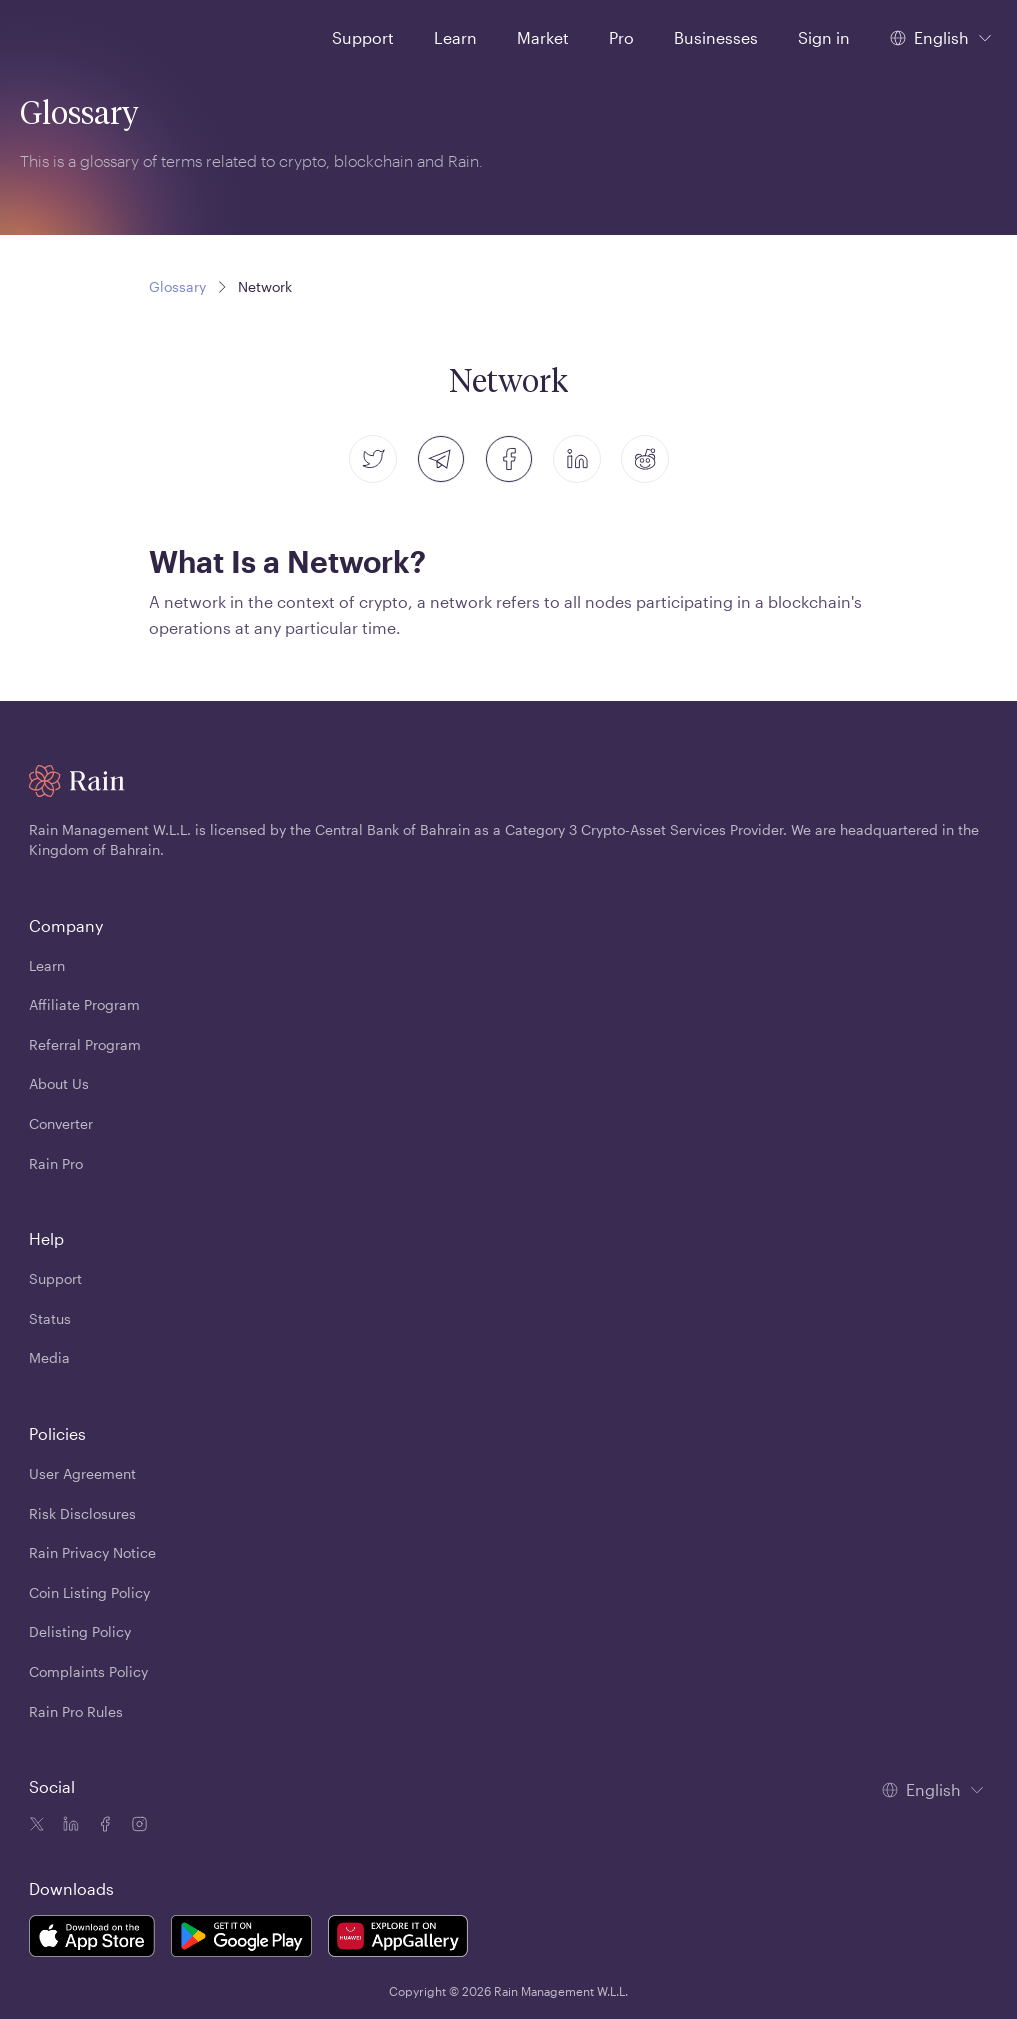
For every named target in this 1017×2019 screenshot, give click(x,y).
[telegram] (441, 459)
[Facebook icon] (103, 1826)
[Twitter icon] (37, 1826)
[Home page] (68, 36)
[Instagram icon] (137, 1826)
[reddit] (645, 459)
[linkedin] (577, 459)
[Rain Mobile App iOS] (92, 1939)
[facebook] (509, 459)
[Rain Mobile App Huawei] (398, 1939)
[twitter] (373, 459)
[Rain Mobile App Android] (242, 1939)
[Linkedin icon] (69, 1826)
